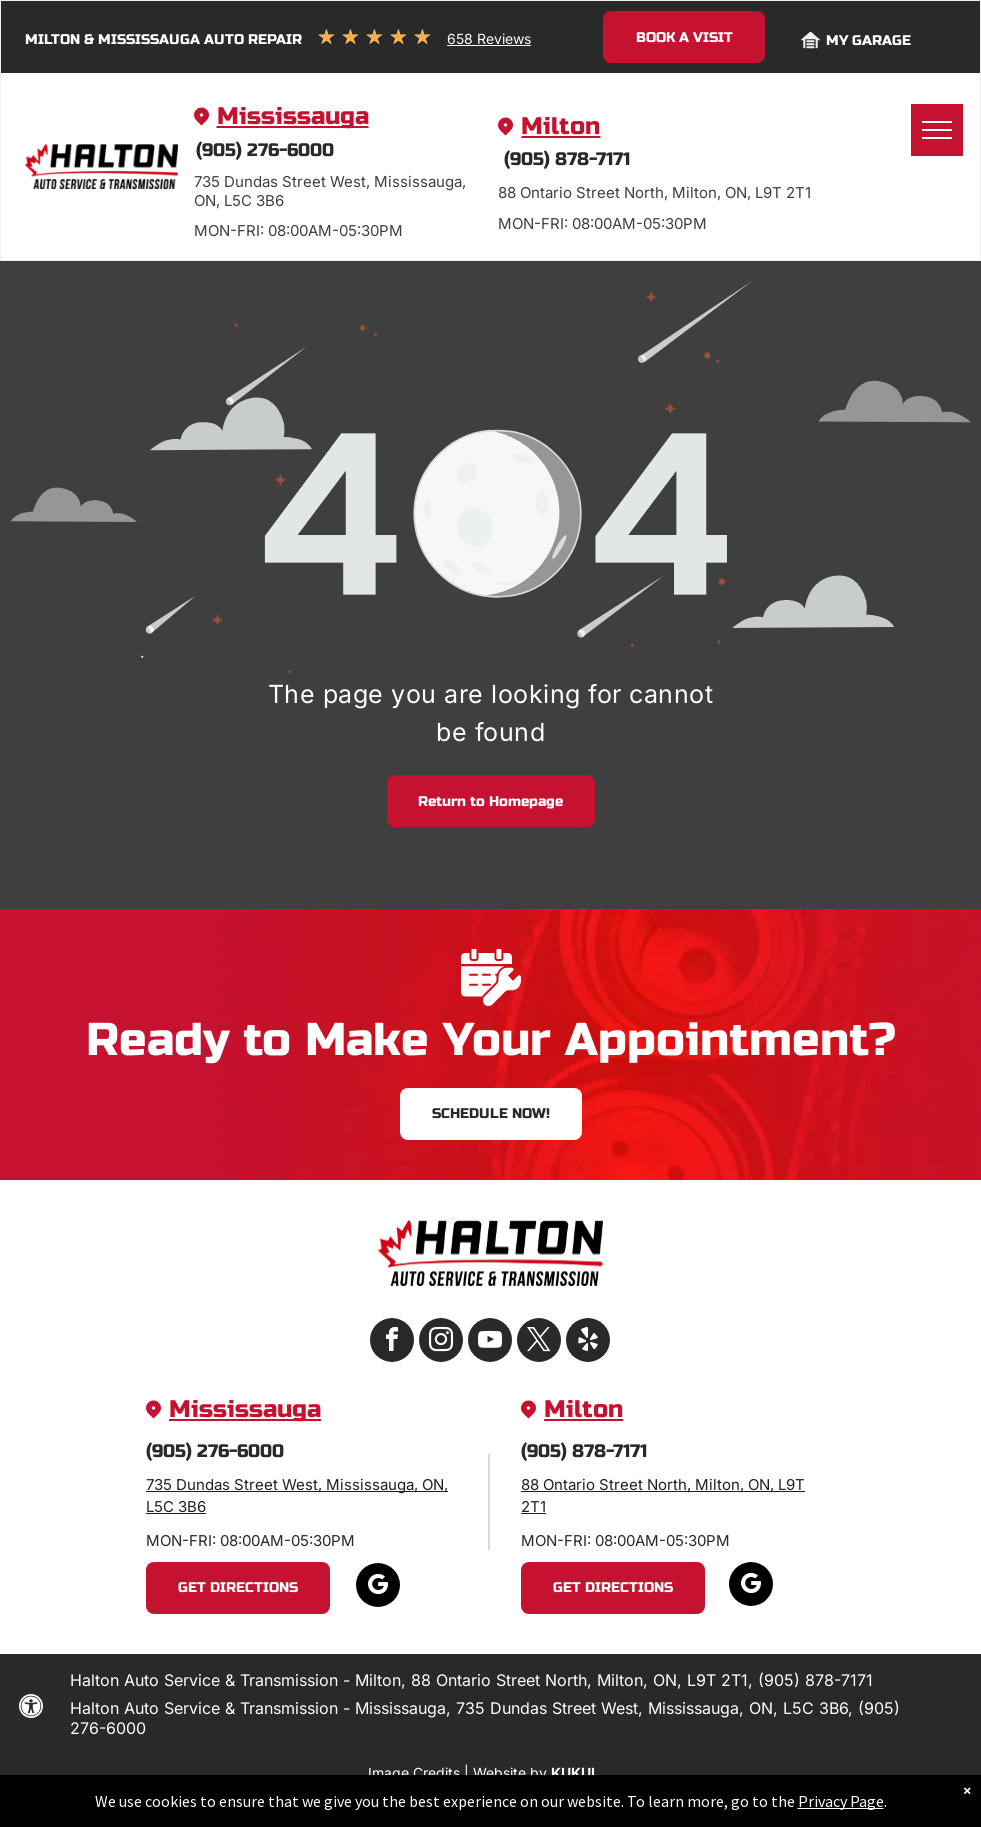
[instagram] (441, 1342)
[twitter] (539, 1342)
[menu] (937, 130)
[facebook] (392, 1342)
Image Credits (414, 1772)
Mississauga (293, 116)
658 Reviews (489, 38)
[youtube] (490, 1342)
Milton (560, 126)
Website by (510, 1772)
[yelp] (588, 1342)
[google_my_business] (378, 1587)
